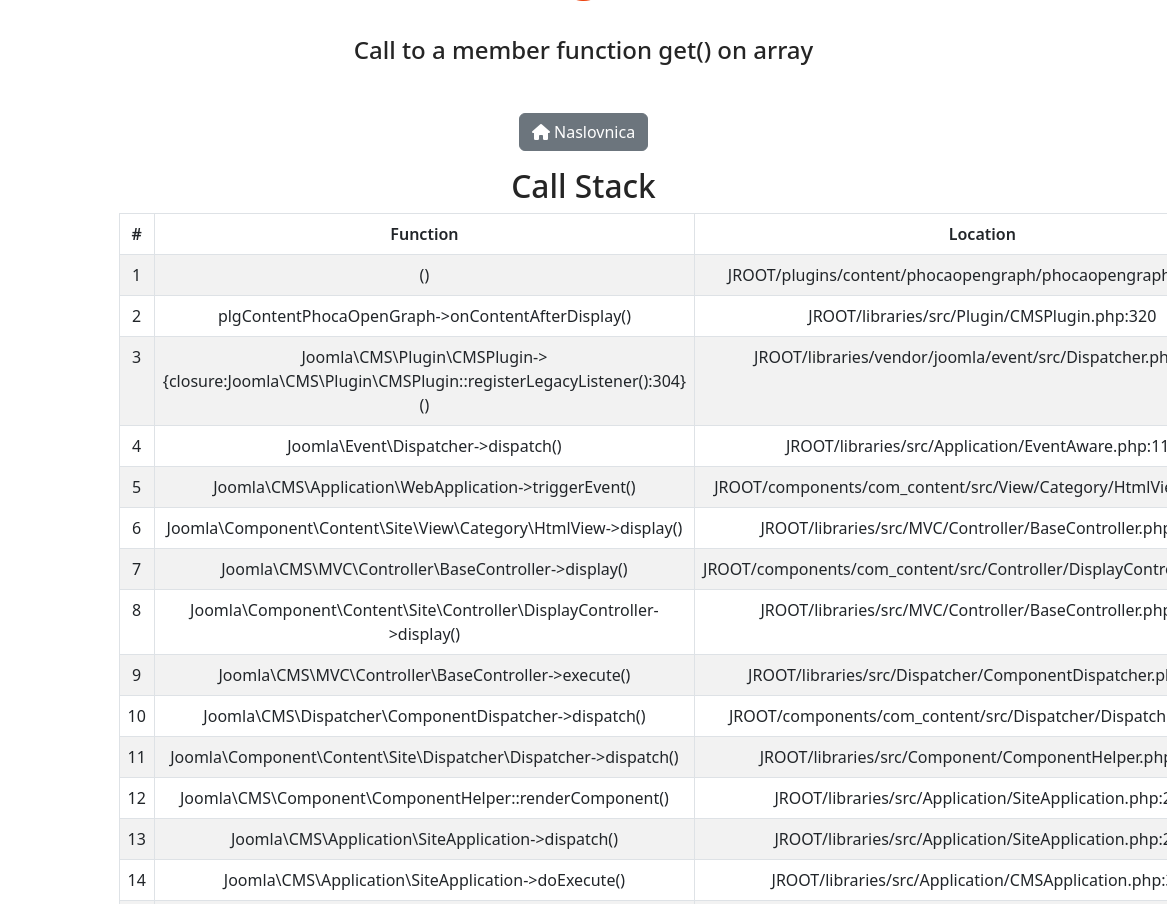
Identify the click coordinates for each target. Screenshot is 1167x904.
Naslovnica (583, 132)
